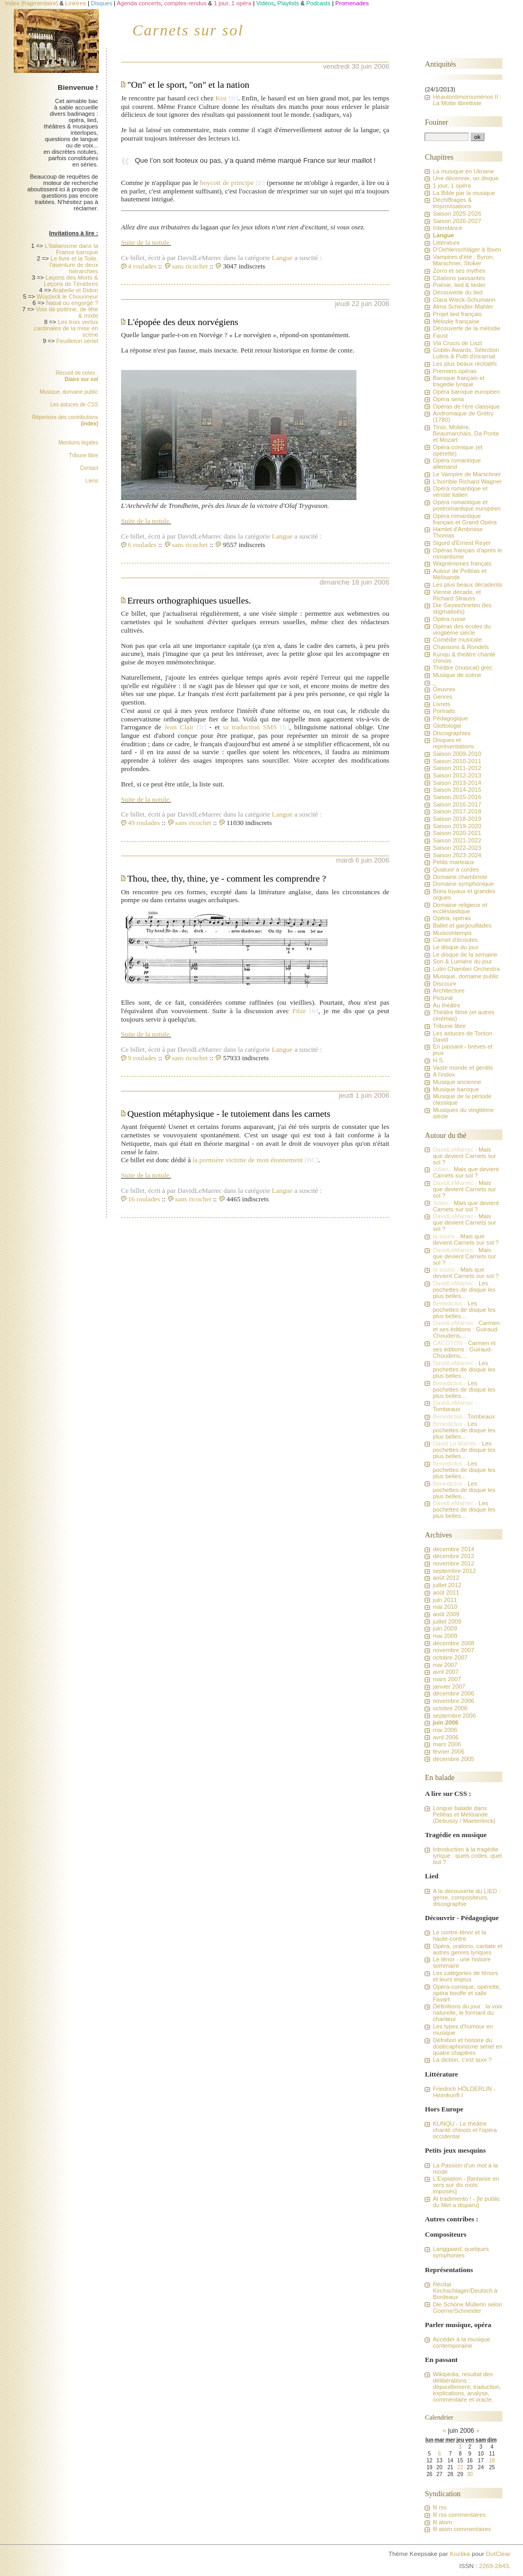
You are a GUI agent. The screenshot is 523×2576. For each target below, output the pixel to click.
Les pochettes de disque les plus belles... (464, 1289)
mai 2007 (445, 1665)
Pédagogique (450, 718)
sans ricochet (190, 266)
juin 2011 (445, 1600)
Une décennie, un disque (466, 178)
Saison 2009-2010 (457, 753)
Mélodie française (456, 321)
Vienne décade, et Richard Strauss (457, 595)
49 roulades (144, 823)
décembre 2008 (453, 1643)
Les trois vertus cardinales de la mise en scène (66, 328)
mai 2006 (445, 1730)
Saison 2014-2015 (457, 789)
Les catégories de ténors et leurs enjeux (465, 1976)
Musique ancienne (457, 1082)
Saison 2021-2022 (457, 840)
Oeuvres (444, 689)
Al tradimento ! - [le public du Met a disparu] (466, 2201)
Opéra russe (449, 619)
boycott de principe (227, 183)
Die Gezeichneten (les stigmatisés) (462, 608)
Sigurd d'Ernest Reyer (462, 543)
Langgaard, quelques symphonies (461, 2252)
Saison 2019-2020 (457, 826)
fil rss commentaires (459, 2515)
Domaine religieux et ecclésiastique (460, 908)
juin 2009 (445, 1628)
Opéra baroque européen (466, 391)
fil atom (442, 2522)
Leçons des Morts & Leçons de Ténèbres (71, 280)
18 (492, 2460)
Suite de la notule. (146, 242)
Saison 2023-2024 (457, 855)
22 (460, 2467)
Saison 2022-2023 (457, 848)
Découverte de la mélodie (466, 328)
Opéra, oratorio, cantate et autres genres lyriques (467, 1949)
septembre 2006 (454, 1715)
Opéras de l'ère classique (466, 406)
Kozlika (460, 2554)
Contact (89, 468)
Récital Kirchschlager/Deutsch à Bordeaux (465, 2290)
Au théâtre (446, 1005)
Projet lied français (457, 314)
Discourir (444, 983)
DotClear (498, 2554)
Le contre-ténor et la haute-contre (459, 1935)
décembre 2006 (453, 1693)
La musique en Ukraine (463, 171)
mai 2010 (445, 1607)
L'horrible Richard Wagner (467, 481)
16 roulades (144, 1199)
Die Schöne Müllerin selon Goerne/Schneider (467, 2307)
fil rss (439, 2507)
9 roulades (142, 1058)
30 (470, 2474)
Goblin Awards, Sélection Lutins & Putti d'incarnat (466, 353)
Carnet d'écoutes (455, 940)
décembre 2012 (453, 1556)
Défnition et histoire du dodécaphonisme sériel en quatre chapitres (467, 2046)
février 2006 (448, 1751)
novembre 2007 (453, 1650)
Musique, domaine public (69, 392)
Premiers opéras (454, 371)
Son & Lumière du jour (462, 961)
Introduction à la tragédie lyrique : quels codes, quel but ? (467, 1855)
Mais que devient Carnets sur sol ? (464, 1155)
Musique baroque (456, 1089)
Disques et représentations (453, 743)
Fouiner (436, 122)
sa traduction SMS (250, 727)
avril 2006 (445, 1737)
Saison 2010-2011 (457, 761)
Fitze (299, 1011)
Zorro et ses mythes (459, 270)
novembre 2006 (453, 1701)
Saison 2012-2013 (457, 775)
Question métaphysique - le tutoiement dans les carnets (229, 1113)
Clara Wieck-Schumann (464, 299)
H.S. (438, 1060)
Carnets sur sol (187, 30)
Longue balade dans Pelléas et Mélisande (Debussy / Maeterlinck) (464, 1814)
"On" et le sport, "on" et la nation (188, 84)
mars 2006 (447, 1744)
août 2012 (446, 1577)
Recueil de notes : (77, 376)
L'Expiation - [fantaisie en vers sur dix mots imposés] (466, 2184)
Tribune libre (83, 455)
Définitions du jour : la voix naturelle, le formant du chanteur (467, 2012)
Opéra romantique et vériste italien (460, 491)
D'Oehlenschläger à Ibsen (467, 249)
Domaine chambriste (460, 877)
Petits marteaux (453, 862)
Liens (92, 481)
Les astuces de (74, 404)
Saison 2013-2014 (457, 783)
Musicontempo (452, 933)
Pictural (443, 998)
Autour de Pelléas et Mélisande (459, 574)
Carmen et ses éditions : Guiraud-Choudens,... (466, 1329)
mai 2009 (445, 1636)
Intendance (447, 228)
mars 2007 (447, 1679)
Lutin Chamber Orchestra (466, 969)
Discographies (451, 733)
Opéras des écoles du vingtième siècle (462, 629)
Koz (221, 98)
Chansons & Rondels (461, 647)
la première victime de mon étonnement (247, 1160)
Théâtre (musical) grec (462, 667)
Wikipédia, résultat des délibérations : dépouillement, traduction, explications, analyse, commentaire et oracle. (467, 2387)
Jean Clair (179, 727)
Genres (442, 696)
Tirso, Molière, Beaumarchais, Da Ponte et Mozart (466, 433)
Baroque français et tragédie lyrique (458, 381)
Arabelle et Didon (75, 290)
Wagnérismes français (462, 563)
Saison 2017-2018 (457, 811)
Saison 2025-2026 (457, 213)
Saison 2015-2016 (457, 797)
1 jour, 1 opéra (452, 185)
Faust (440, 335)
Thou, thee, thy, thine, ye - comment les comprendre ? (226, 878)
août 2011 (446, 1592)
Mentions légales (78, 443)
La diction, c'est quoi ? (462, 2059)
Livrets (441, 704)
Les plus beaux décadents (467, 584)
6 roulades (142, 545)
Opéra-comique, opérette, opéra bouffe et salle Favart (466, 1993)
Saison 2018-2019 (457, 819)
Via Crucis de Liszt (457, 343)
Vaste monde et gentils (463, 1067)
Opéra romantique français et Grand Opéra (465, 519)
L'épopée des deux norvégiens (182, 322)
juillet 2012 (447, 1585)
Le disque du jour (455, 947)
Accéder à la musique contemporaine (461, 2342)
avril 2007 (445, 1672)
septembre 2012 (454, 1571)
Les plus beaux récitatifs (465, 363)
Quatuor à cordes (456, 869)
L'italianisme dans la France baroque (71, 249)
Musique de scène (457, 675)
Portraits (444, 711)
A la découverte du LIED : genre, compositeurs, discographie (466, 1897)
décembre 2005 (453, 1759)
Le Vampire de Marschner (467, 474)
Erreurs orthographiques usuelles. (189, 600)
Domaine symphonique (463, 884)
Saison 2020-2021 (457, 833)
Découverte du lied (457, 292)
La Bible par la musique (464, 193)
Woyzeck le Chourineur (67, 296)
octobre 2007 (450, 1657)
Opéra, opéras (452, 918)
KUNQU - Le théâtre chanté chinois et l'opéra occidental (465, 2129)
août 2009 (446, 1614)
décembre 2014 (453, 1549)
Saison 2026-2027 (457, 221)
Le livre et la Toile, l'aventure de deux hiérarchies (74, 264)
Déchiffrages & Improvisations (452, 203)
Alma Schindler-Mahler (463, 306)
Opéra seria (448, 399)
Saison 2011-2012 (457, 768)
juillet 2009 (447, 1621)
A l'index (444, 1074)
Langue (282, 258)
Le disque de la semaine (465, 954)
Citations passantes (458, 278)
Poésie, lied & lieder (459, 285)
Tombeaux (446, 1409)
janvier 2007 (449, 1686)
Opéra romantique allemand (457, 463)
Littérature (446, 242)
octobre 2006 (450, 1708)
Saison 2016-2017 (457, 804)
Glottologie (447, 725)
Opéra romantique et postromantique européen (466, 505)
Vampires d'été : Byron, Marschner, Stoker (463, 260)
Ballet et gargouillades (462, 925)
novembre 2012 (453, 1563)
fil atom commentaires (462, 2529)
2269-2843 (494, 2566)
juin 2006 (445, 1722)
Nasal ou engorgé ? (72, 303)
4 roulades (142, 266)
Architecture (448, 990)
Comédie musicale (457, 639)
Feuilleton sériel (77, 341)
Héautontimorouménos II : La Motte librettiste (467, 100)
